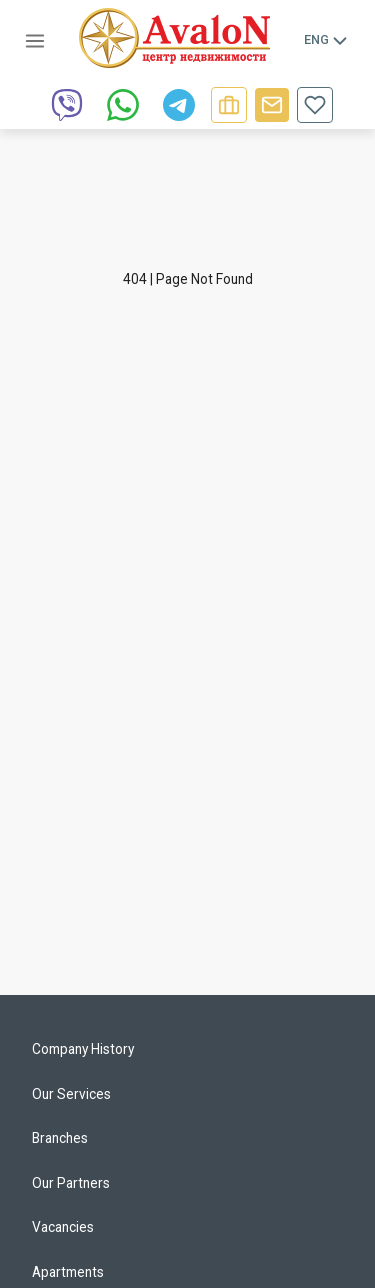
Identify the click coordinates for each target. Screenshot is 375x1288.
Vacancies (63, 1227)
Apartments (68, 1272)
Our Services (71, 1094)
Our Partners (71, 1183)
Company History (83, 1049)
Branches (60, 1138)
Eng (327, 40)
